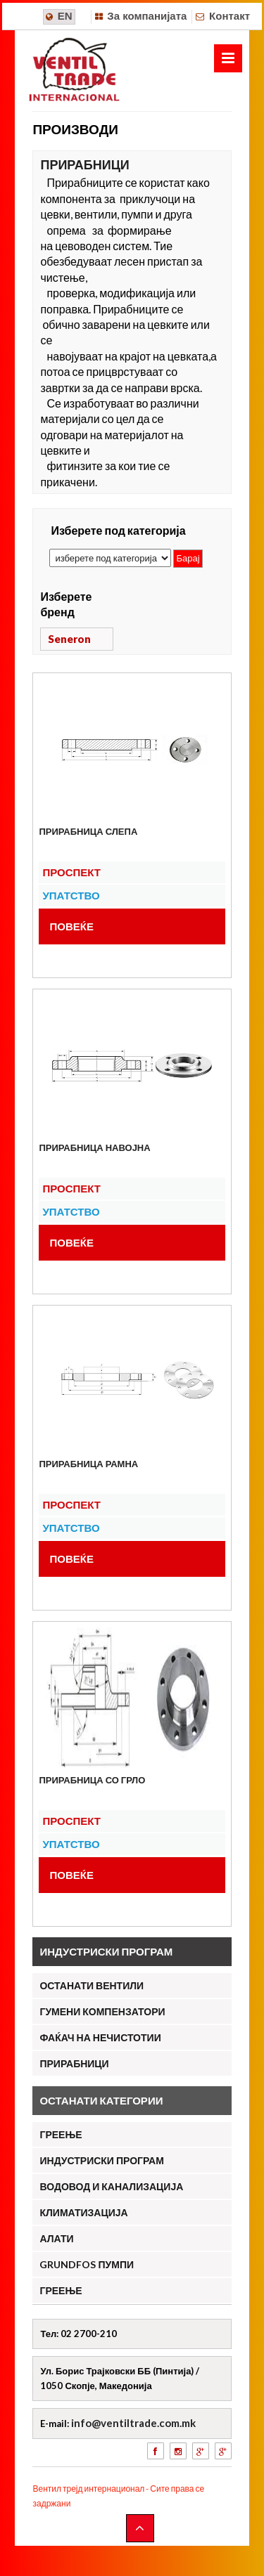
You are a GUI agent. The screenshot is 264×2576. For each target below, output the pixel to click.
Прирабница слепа (88, 831)
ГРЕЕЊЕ (60, 2134)
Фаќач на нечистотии (100, 2037)
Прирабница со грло (92, 1779)
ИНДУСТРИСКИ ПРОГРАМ (101, 2160)
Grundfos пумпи (86, 2264)
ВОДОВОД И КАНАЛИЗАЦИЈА (111, 2186)
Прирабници (73, 2063)
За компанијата (147, 16)
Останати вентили (91, 1985)
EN (65, 16)
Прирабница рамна (88, 1463)
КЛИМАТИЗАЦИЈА (83, 2212)
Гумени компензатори (102, 2011)
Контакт (229, 16)
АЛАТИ (56, 2238)
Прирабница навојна (94, 1147)
